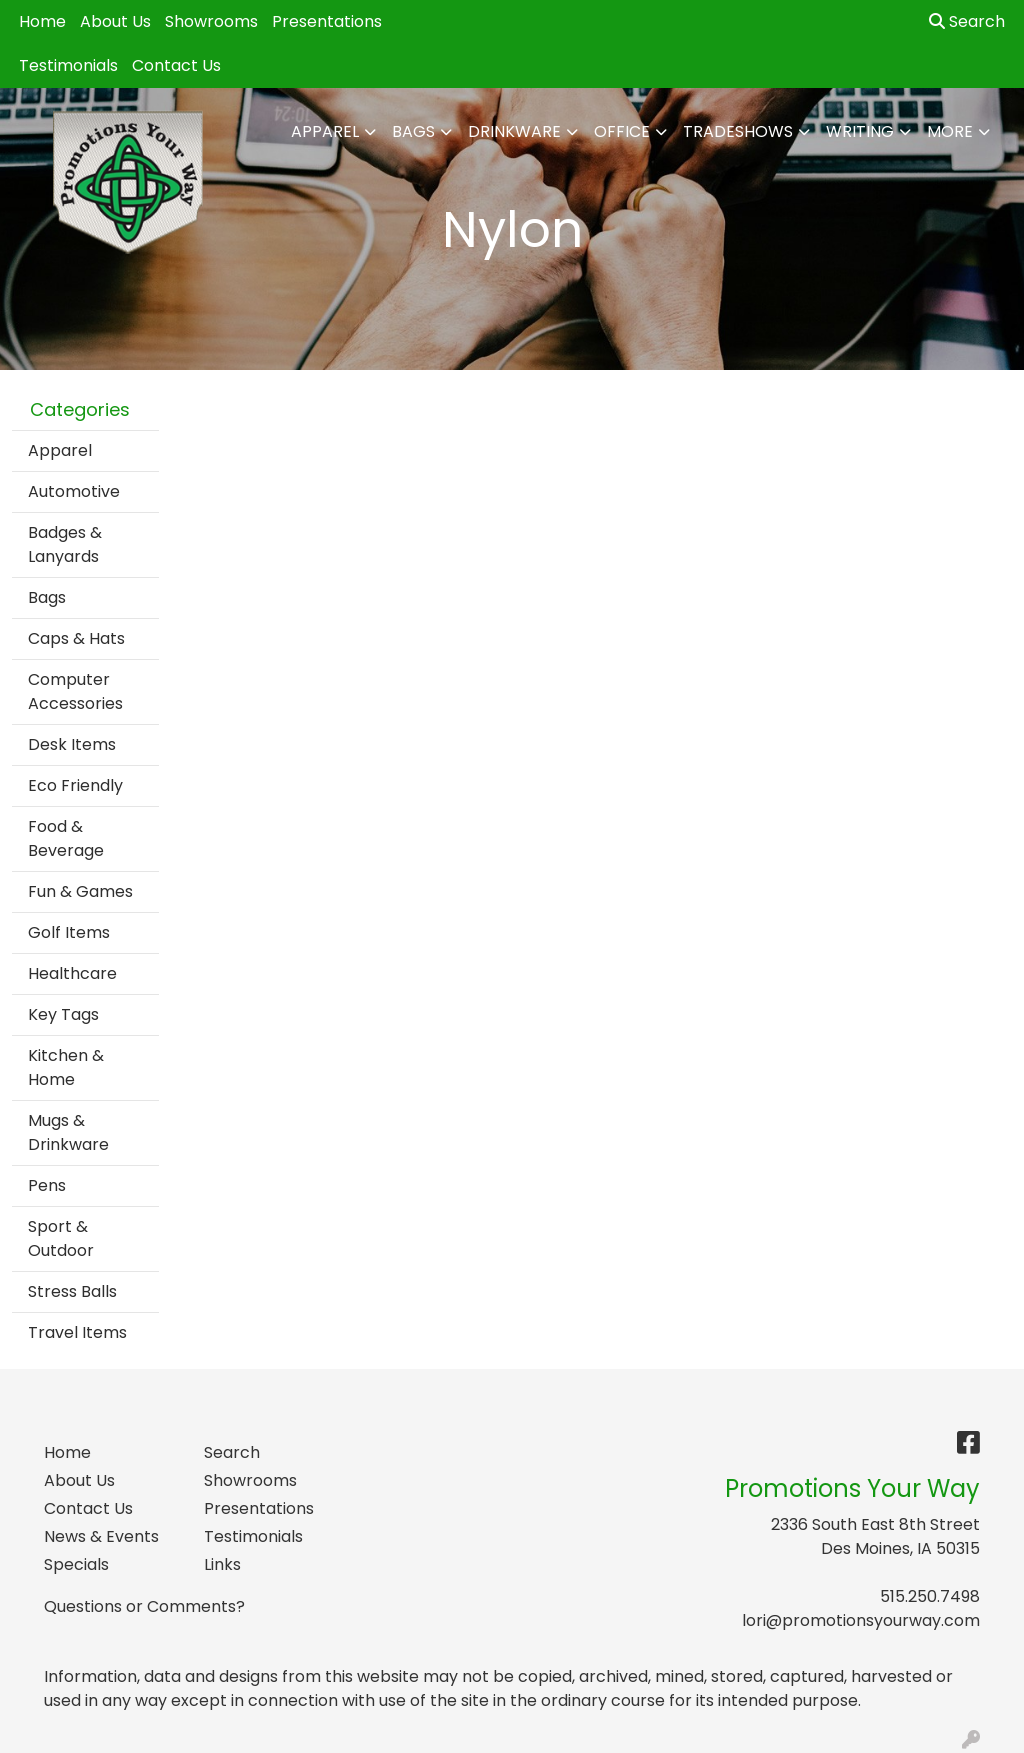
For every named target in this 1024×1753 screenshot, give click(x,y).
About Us (115, 21)
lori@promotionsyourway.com (861, 1620)
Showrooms (211, 21)
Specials (76, 1564)
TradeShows (738, 131)
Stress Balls (72, 1291)
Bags (413, 131)
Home (42, 21)
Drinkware (514, 131)
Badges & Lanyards (65, 544)
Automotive (74, 491)
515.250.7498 (930, 1596)
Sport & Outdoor (61, 1238)
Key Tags (63, 1014)
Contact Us (176, 65)
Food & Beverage (66, 838)
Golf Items (69, 932)
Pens (47, 1185)
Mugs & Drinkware (68, 1132)
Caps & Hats (76, 638)
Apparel (325, 131)
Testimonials (68, 65)
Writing (860, 131)
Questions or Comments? (144, 1606)
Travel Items (77, 1332)
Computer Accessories (75, 691)
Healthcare (72, 973)
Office (622, 131)
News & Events (101, 1536)
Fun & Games (80, 891)
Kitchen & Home (66, 1067)
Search (967, 21)
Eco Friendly (75, 785)
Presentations (327, 21)
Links (222, 1564)
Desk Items (72, 744)
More (950, 131)
